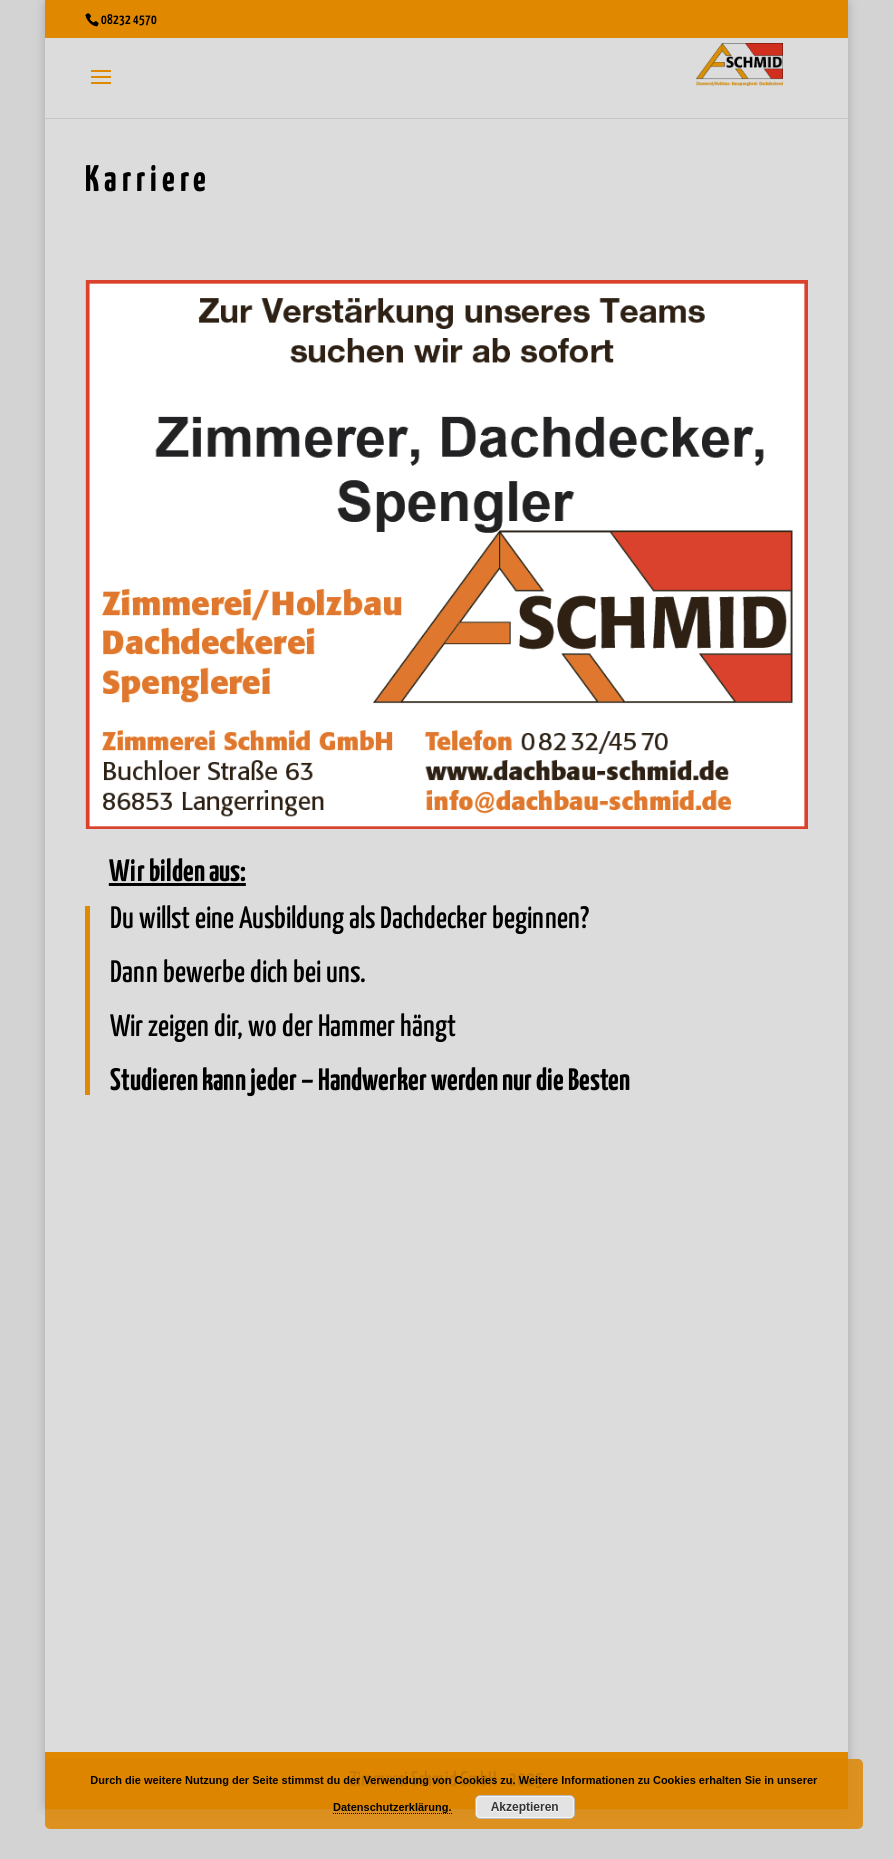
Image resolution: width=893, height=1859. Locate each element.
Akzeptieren (525, 1807)
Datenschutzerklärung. (392, 1807)
